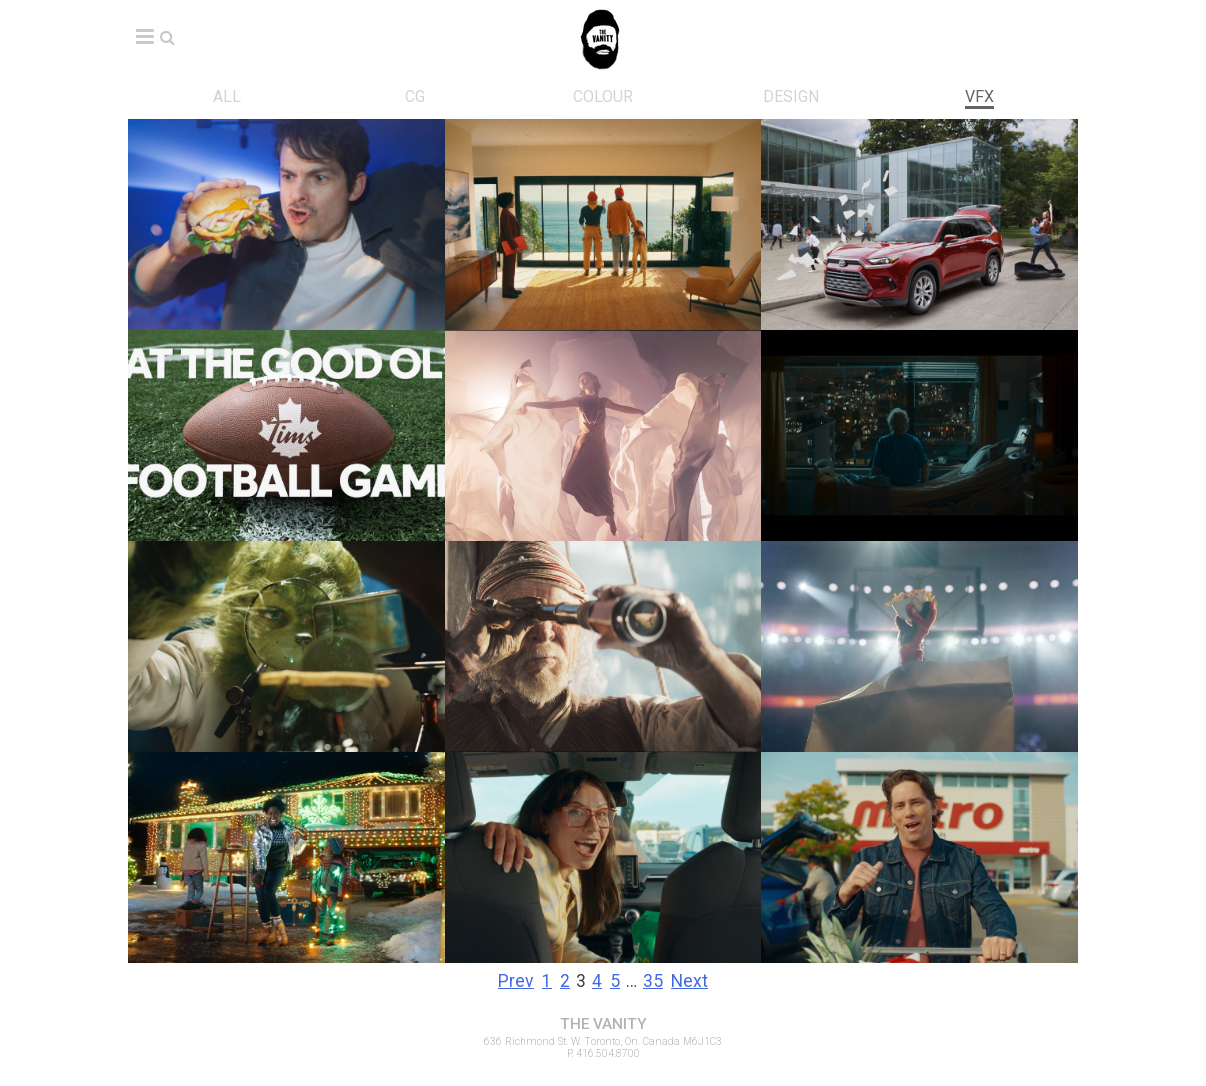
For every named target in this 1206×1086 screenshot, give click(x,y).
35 (653, 981)
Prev (516, 981)
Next (689, 981)
